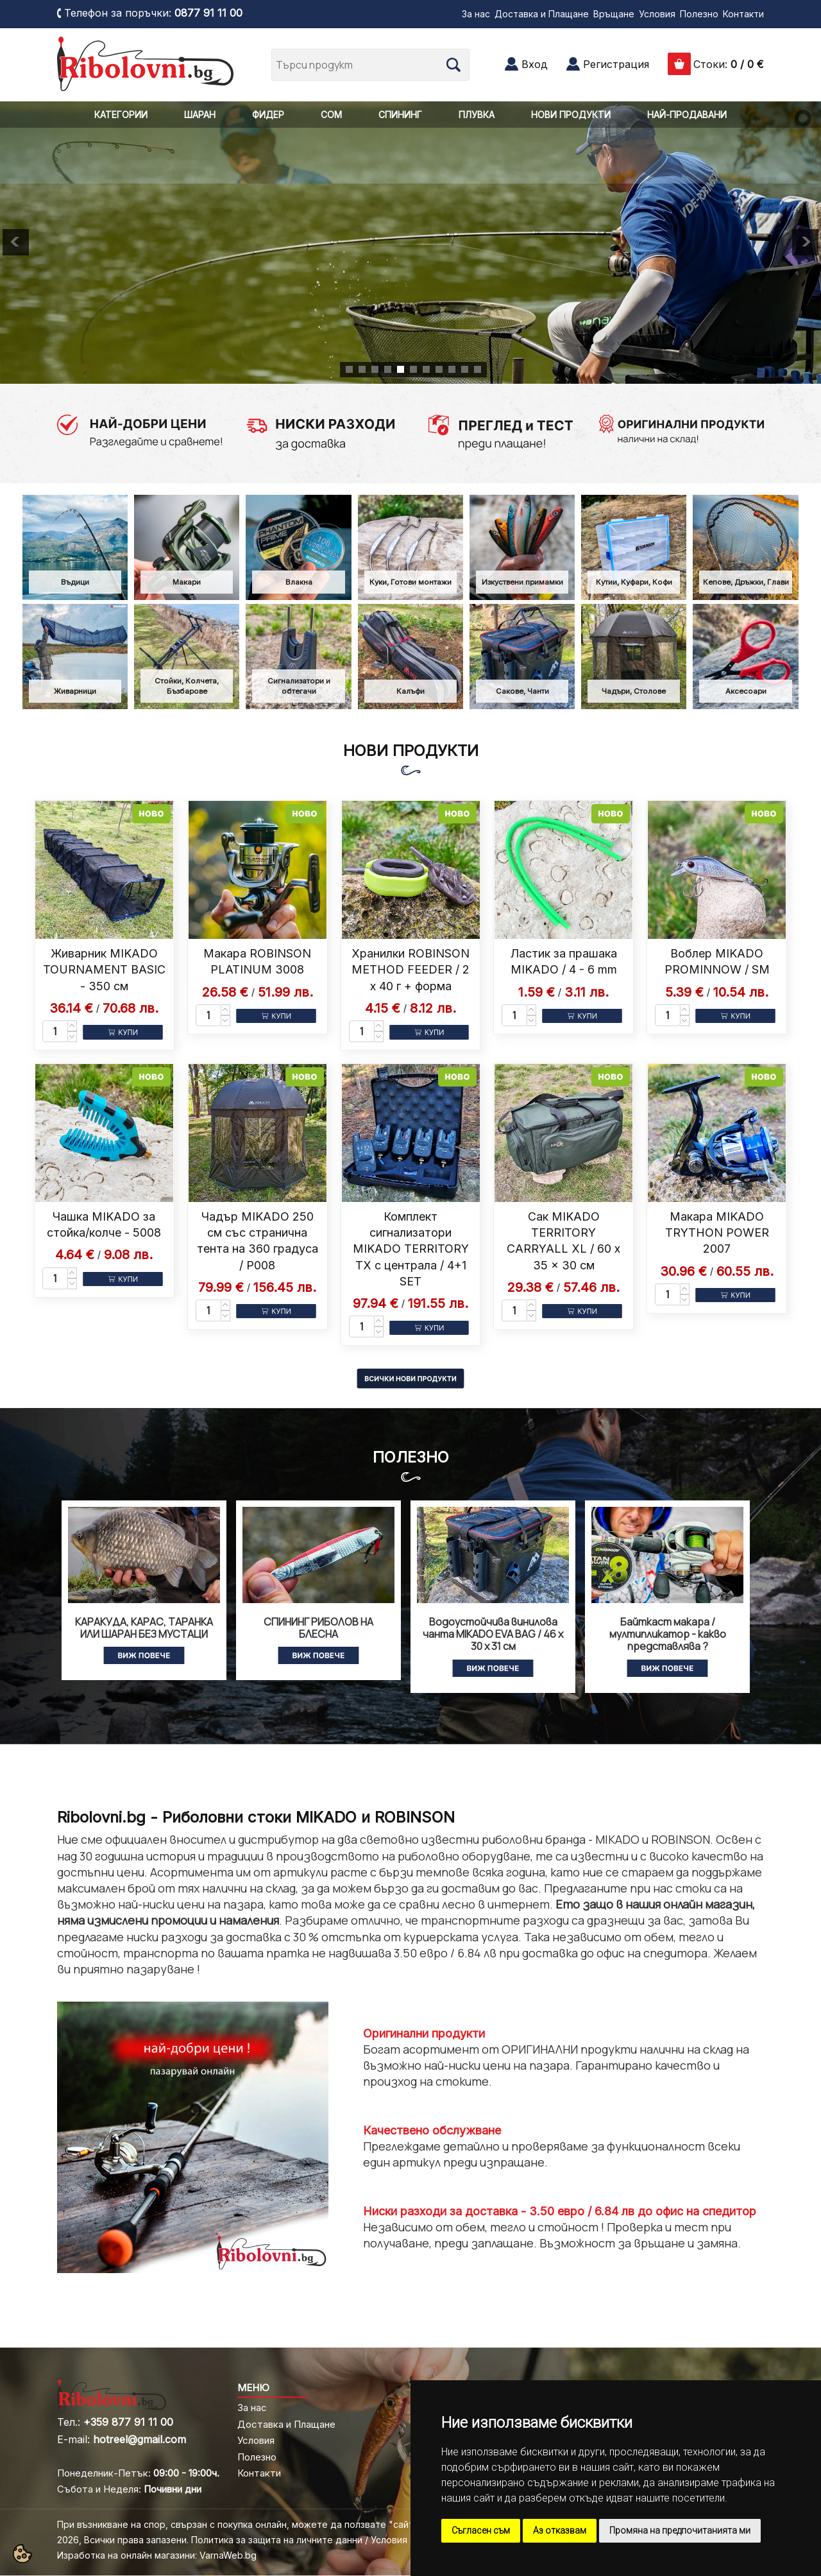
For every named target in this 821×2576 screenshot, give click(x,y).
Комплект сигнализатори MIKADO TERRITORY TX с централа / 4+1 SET (411, 1249)
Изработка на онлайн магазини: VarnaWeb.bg (157, 2555)
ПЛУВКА (477, 114)
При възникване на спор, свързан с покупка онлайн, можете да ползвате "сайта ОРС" (251, 2524)
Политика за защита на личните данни (276, 2539)
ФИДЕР (268, 114)
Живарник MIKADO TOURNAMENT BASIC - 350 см (104, 969)
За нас (476, 13)
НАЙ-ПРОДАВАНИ (687, 114)
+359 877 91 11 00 (128, 2422)
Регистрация (616, 64)
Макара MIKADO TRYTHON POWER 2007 (717, 1232)
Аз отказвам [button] (559, 2530)
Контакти (743, 13)
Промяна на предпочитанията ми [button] (679, 2530)
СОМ (331, 114)
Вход (534, 64)
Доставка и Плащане (542, 13)
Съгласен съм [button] (481, 2530)
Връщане (613, 13)
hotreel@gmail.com (139, 2439)
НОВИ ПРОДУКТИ (571, 114)
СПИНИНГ (400, 114)
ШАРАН (200, 114)
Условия (657, 13)
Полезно (699, 13)
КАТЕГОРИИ (121, 114)
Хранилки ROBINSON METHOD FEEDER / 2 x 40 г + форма (410, 969)
